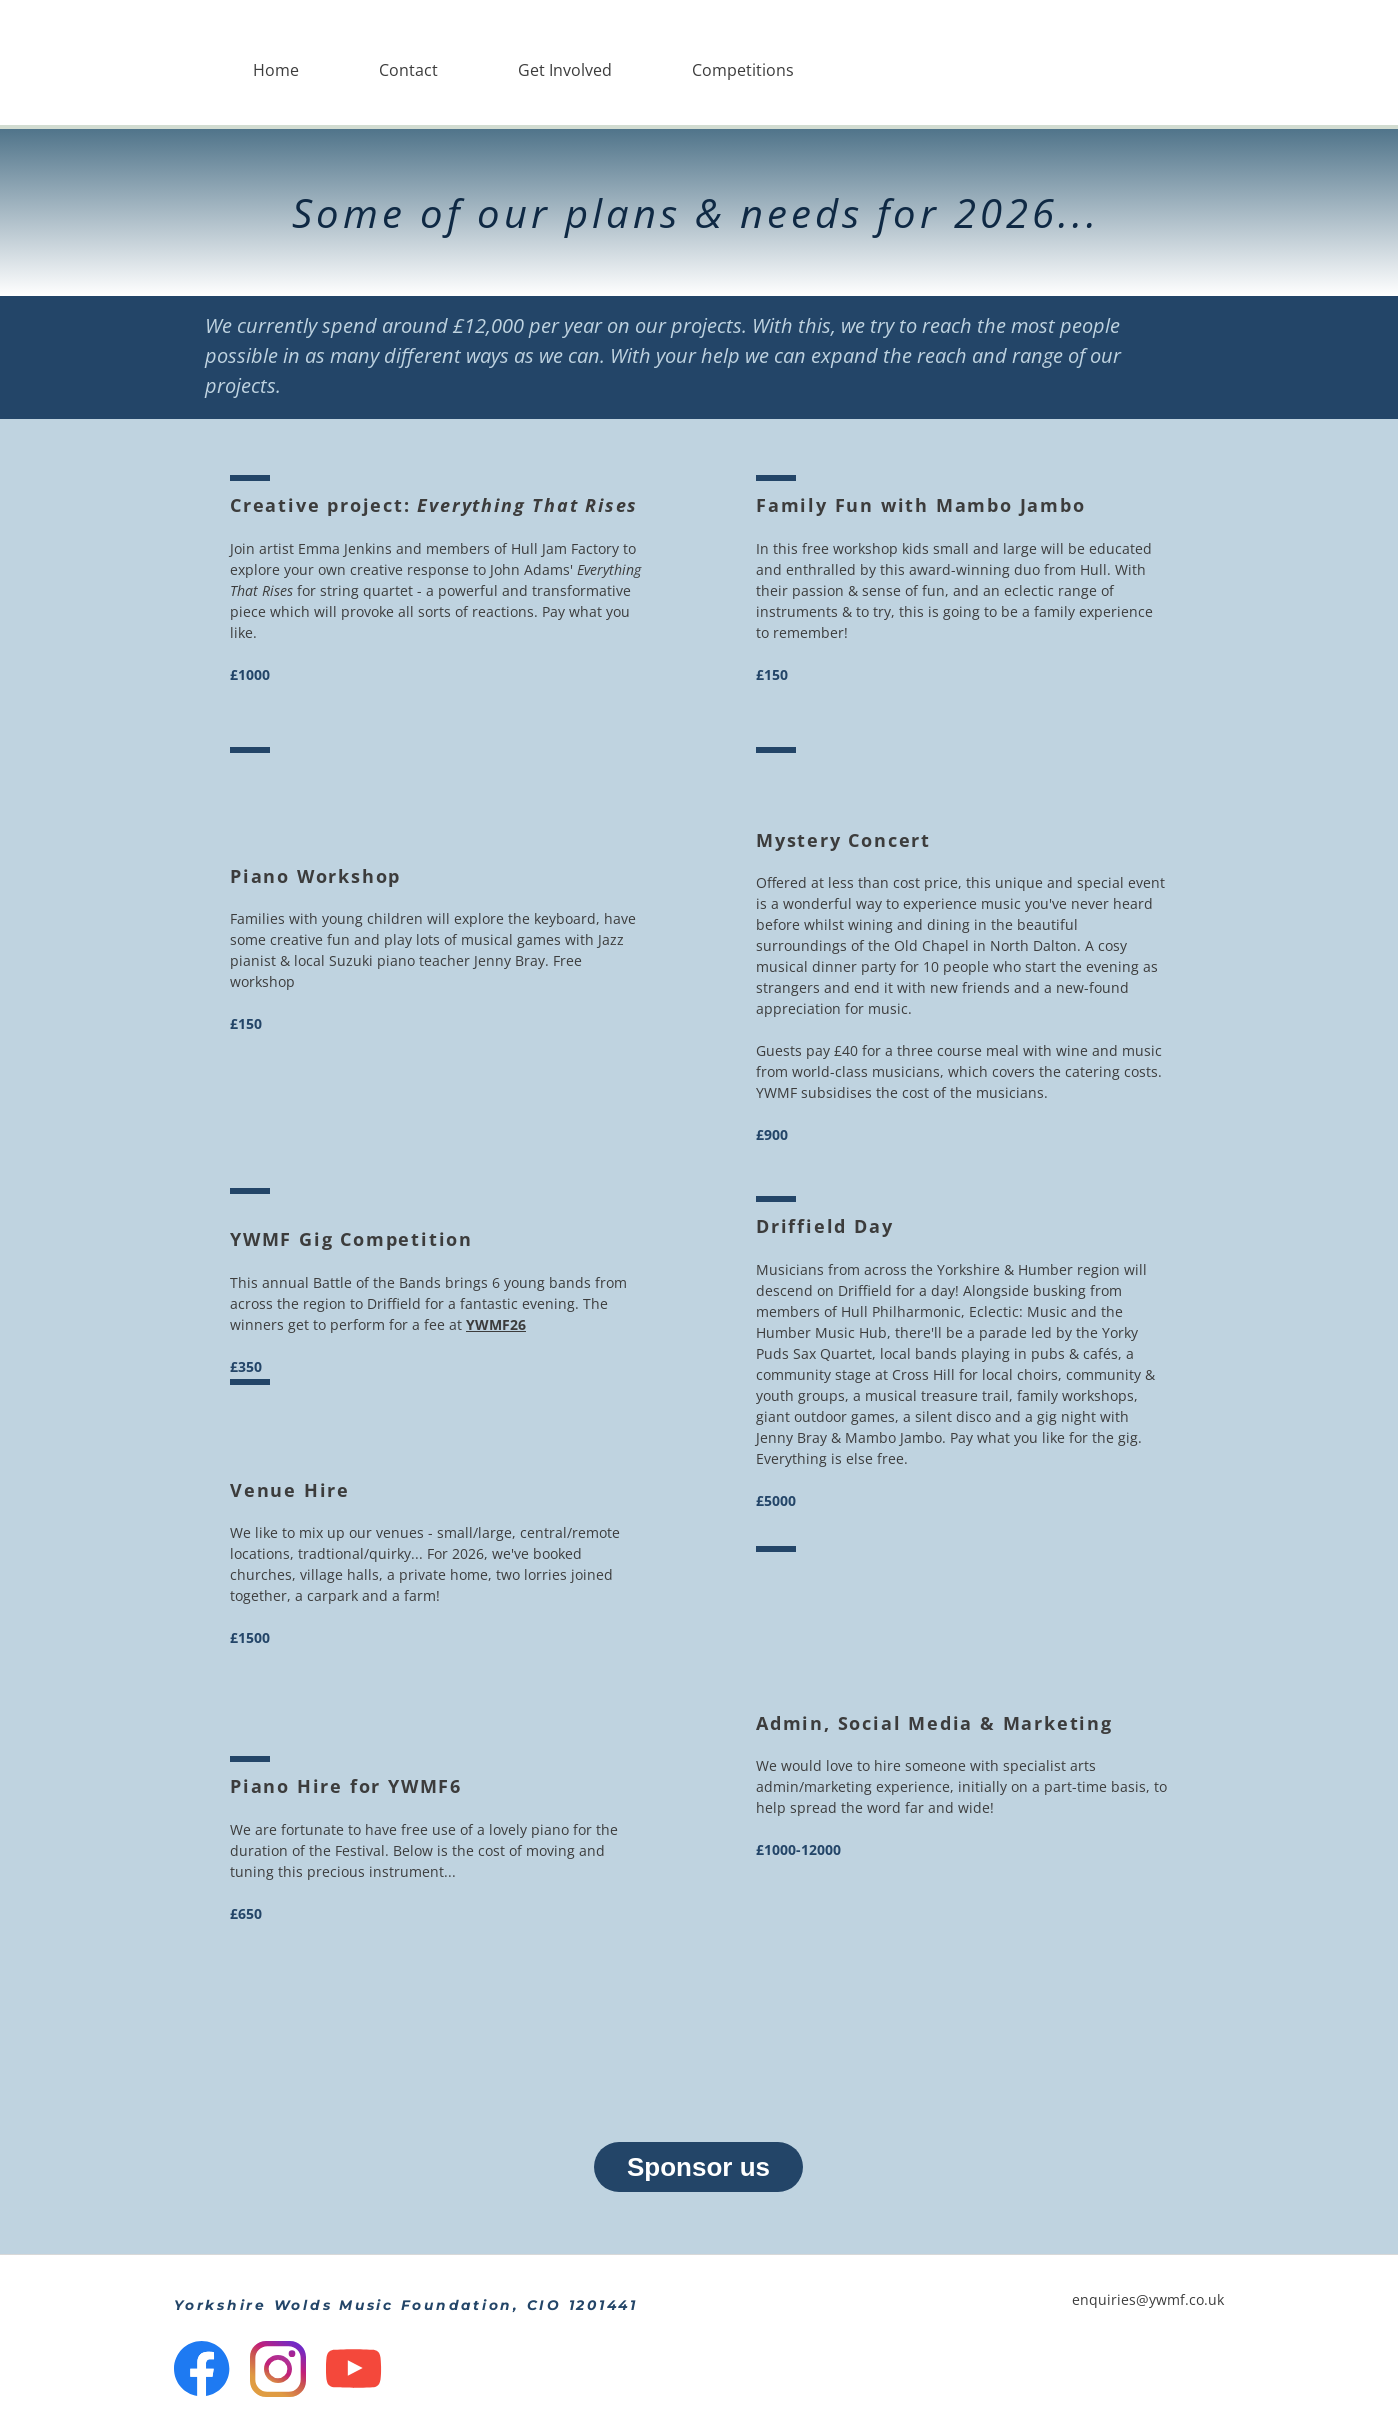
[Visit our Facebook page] (202, 2369)
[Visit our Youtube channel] (354, 2369)
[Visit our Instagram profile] (278, 2369)
